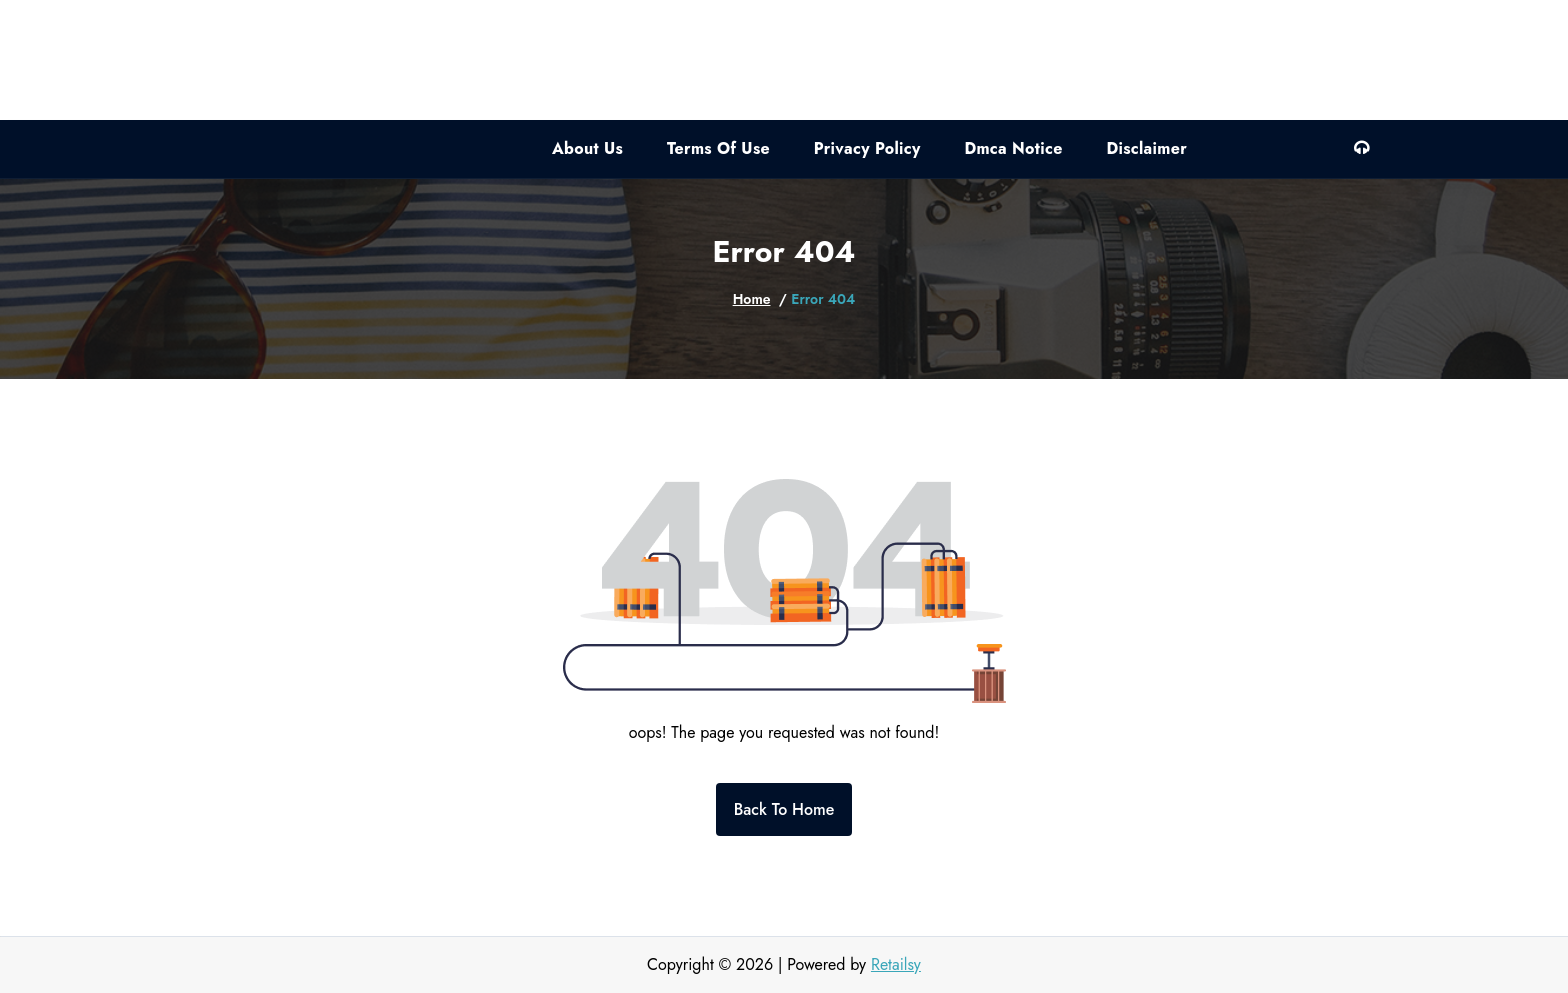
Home (752, 299)
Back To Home (784, 809)
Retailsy (896, 964)
